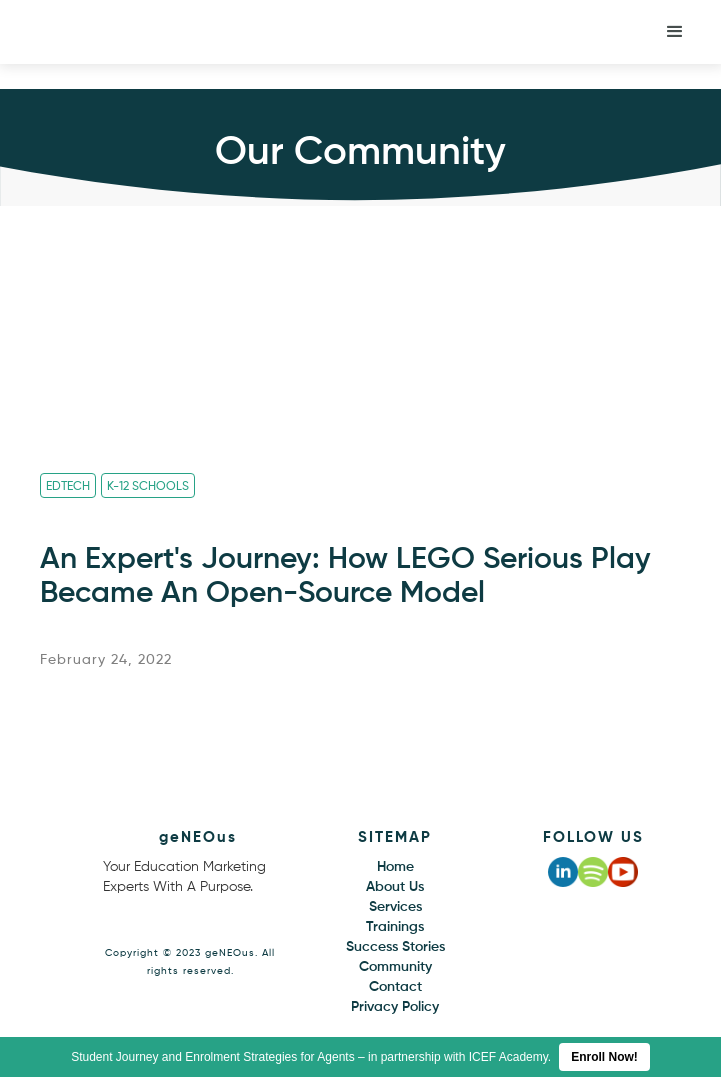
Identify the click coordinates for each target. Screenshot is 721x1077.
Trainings (395, 927)
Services (395, 907)
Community (395, 967)
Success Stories (395, 947)
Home (395, 867)
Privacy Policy (395, 1007)
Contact (395, 987)
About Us (395, 887)
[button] (675, 32)
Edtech (68, 487)
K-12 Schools (148, 487)
